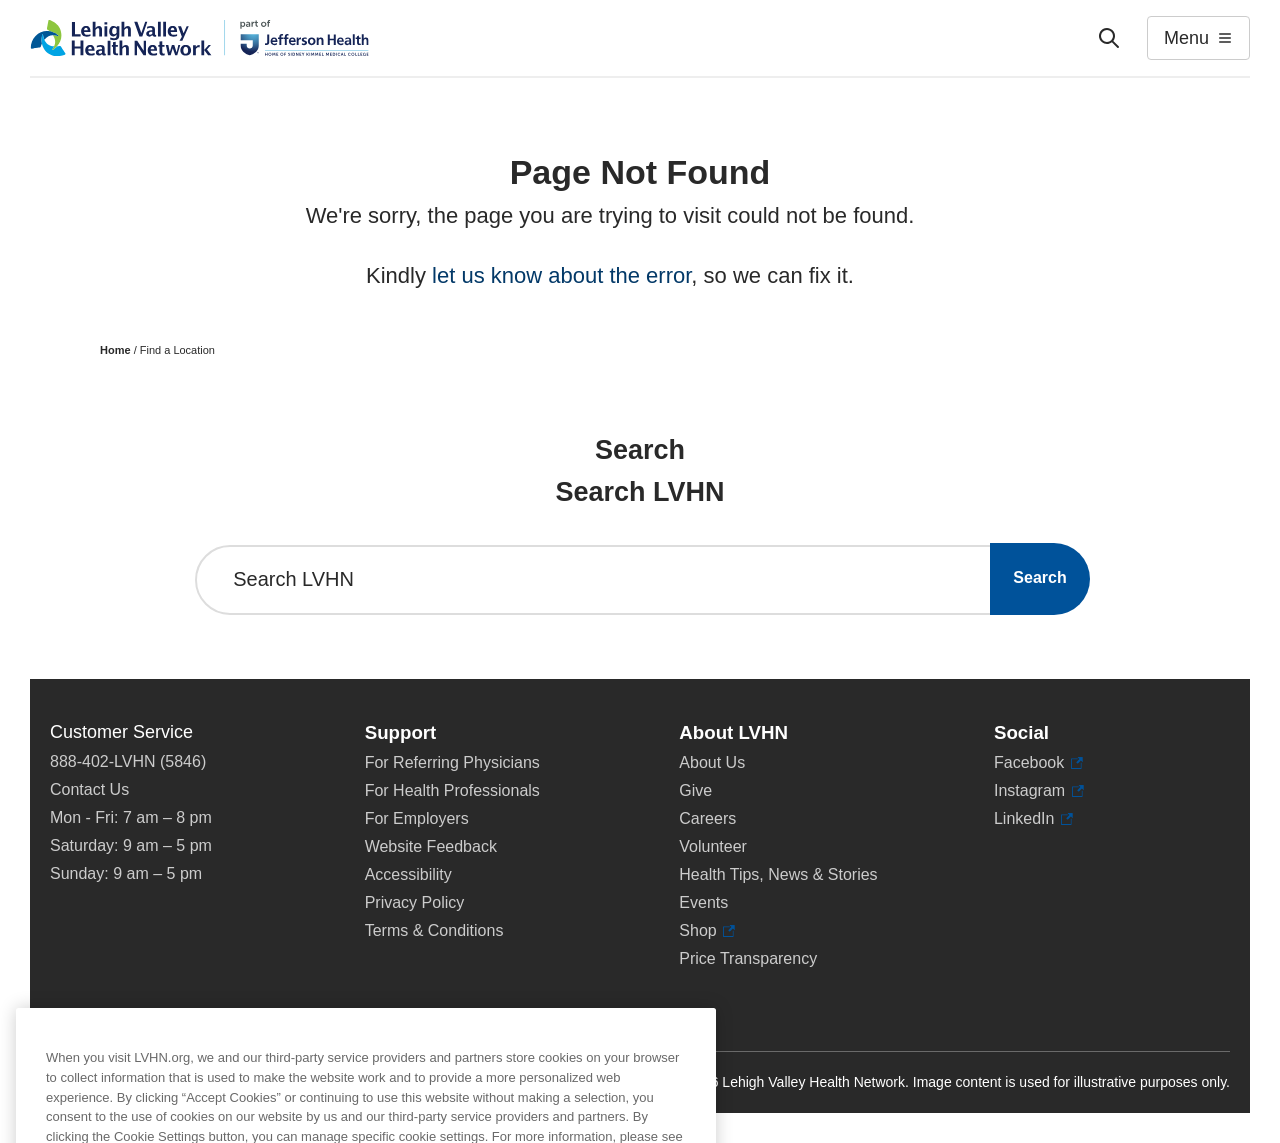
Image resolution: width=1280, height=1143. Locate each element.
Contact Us (89, 789)
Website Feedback (431, 846)
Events (703, 902)
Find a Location (177, 350)
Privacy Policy (415, 902)
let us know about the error (561, 275)
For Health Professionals (452, 790)
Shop (707, 931)
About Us (712, 762)
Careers (707, 818)
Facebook (1038, 763)
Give (695, 790)
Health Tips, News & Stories (778, 874)
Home (115, 350)
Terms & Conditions (434, 930)
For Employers (417, 818)
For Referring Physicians (452, 762)
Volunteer (713, 846)
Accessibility (408, 874)
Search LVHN (293, 579)
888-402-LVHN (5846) (128, 761)
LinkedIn (1033, 819)
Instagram (1039, 791)
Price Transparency (748, 958)
